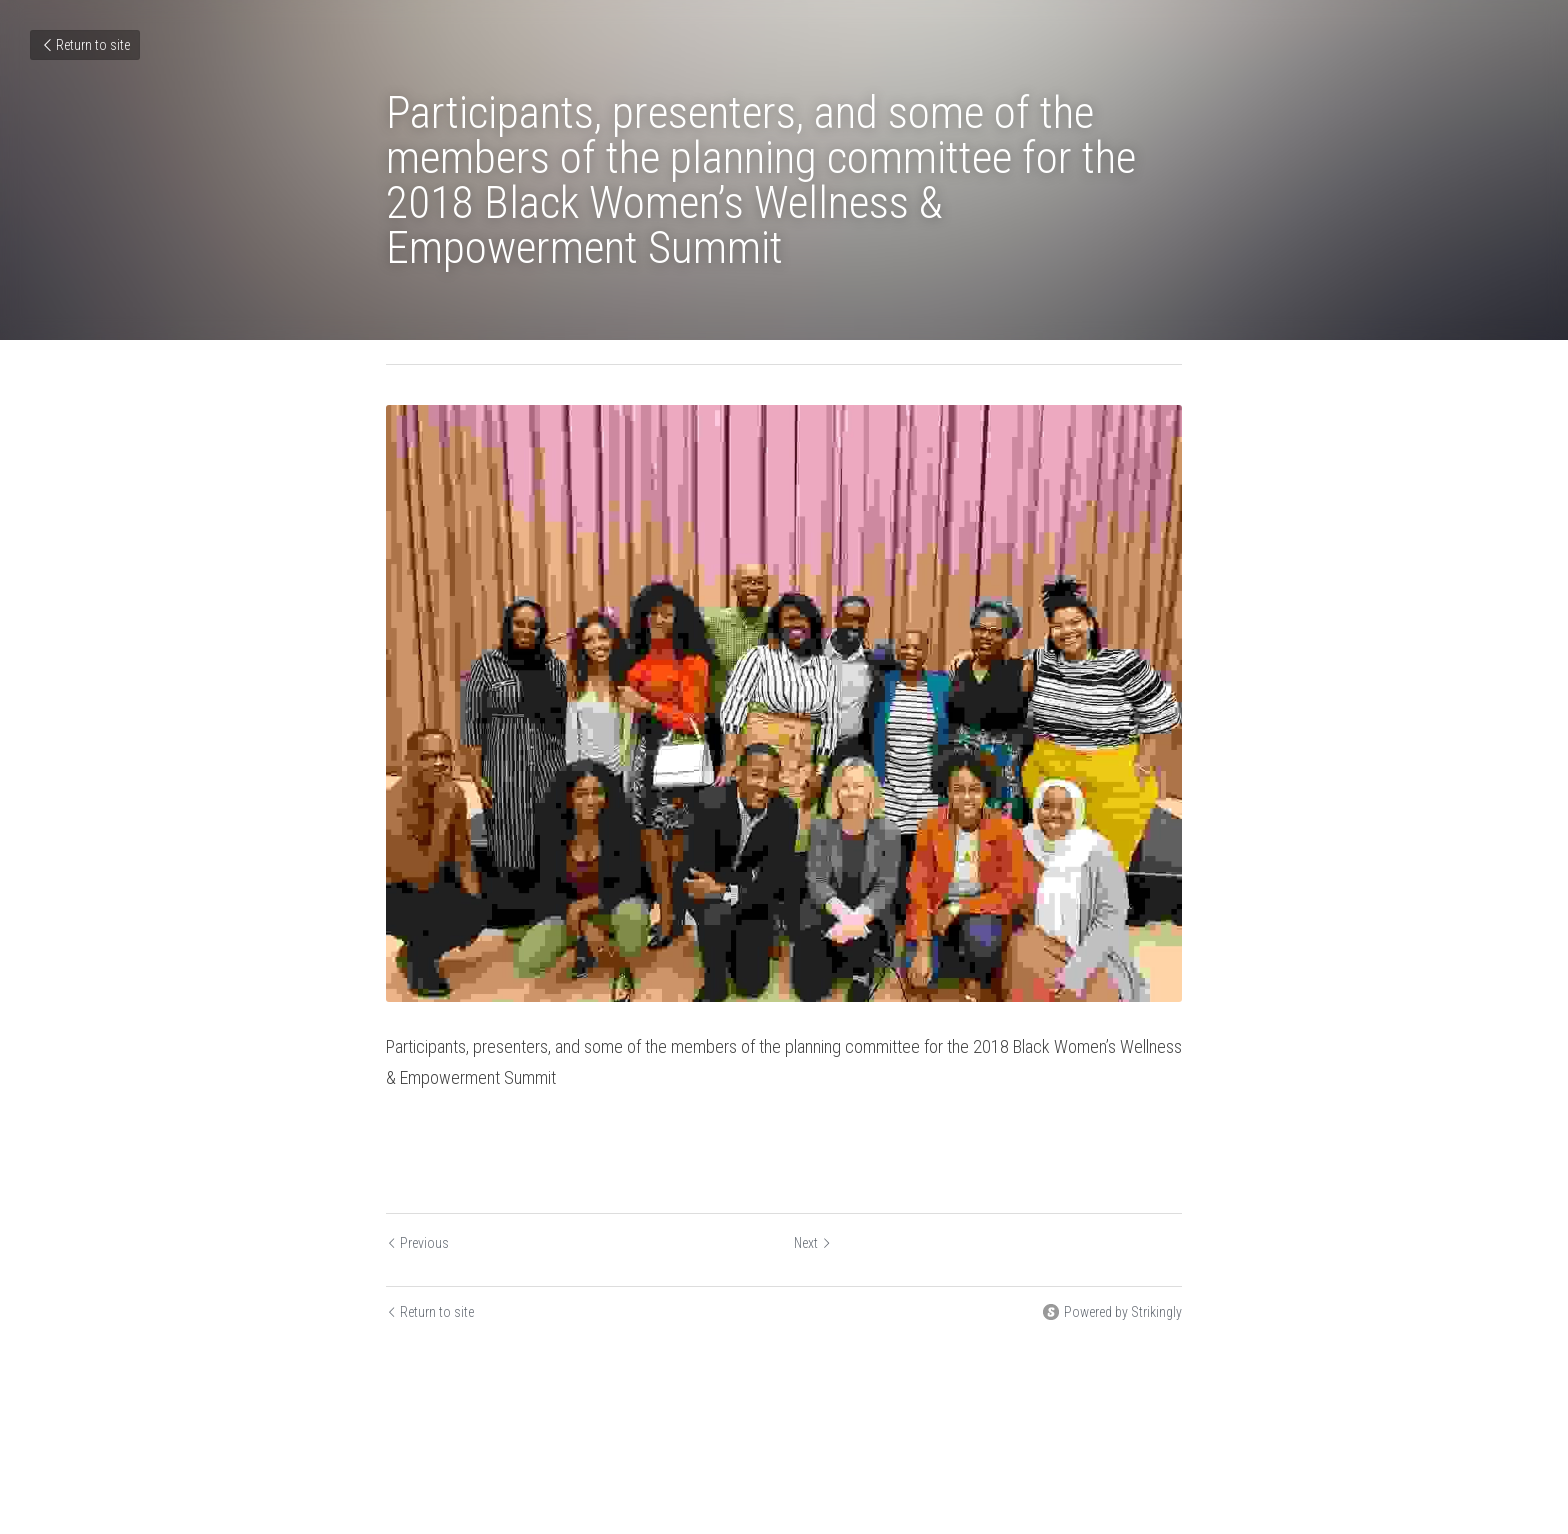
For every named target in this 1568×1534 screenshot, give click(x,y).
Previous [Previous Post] (417, 1243)
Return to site (85, 45)
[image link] (784, 703)
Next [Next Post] (813, 1243)
